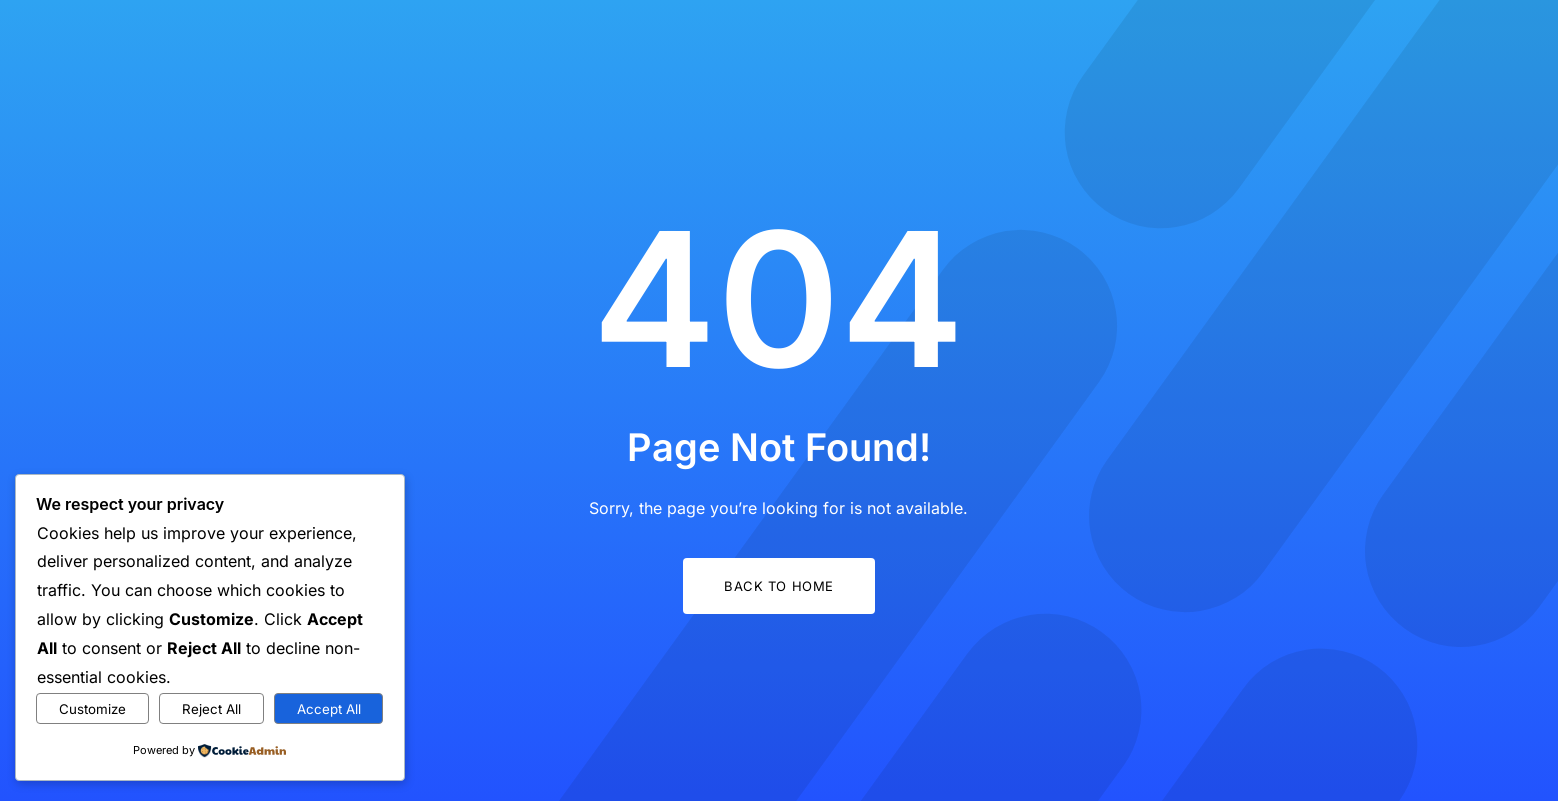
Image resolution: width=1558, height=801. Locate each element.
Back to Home (778, 586)
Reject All (211, 709)
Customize (92, 709)
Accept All (329, 709)
